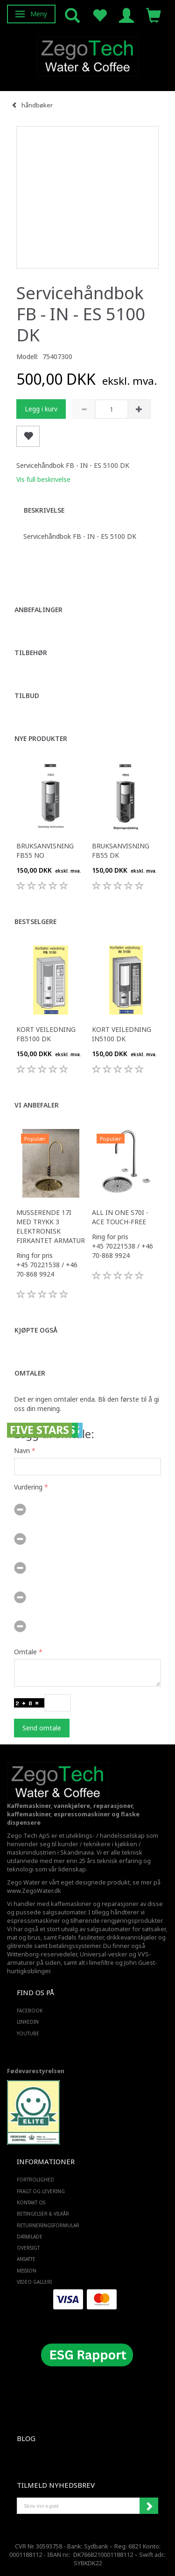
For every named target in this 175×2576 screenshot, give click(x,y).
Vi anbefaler (36, 1105)
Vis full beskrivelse (43, 479)
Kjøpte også (35, 1330)
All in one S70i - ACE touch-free (120, 1217)
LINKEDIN (28, 2021)
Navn (22, 1450)
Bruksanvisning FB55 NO (45, 850)
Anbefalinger (38, 609)
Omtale (25, 1651)
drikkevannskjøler (131, 1937)
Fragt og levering (41, 2191)
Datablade (29, 2236)
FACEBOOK (29, 2010)
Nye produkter (40, 738)
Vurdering (28, 1486)
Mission (26, 2270)
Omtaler (29, 1373)
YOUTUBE (28, 2033)
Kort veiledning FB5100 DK (46, 1034)
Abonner (149, 2506)
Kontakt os (31, 2202)
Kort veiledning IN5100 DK (121, 1034)
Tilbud (26, 695)
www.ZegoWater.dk (34, 1891)
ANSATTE (26, 2259)
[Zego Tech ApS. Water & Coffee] (88, 55)
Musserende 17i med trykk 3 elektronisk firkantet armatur (50, 1226)
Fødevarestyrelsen (35, 2071)
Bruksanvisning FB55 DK (120, 850)
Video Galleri (34, 2282)
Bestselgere (35, 921)
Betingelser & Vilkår (43, 2213)
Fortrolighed (35, 2179)
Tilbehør (30, 652)
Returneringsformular (48, 2225)
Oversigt (28, 2247)
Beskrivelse (44, 510)
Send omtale (41, 1727)
